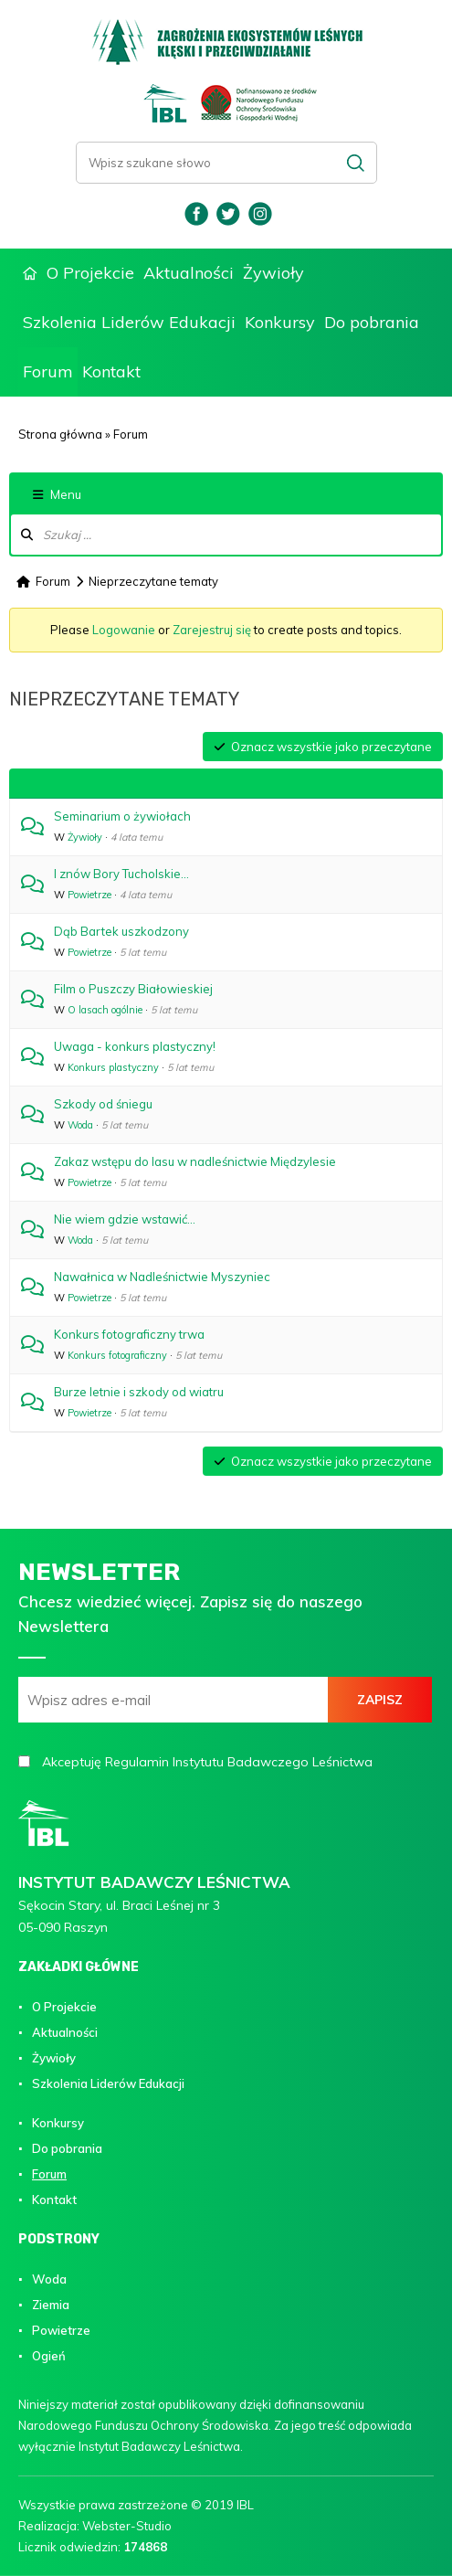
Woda (80, 1124)
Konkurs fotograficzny (117, 1355)
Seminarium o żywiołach (122, 816)
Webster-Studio (127, 2525)
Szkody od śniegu (103, 1104)
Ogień (49, 2355)
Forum (48, 371)
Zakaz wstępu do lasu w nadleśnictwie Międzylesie (195, 1161)
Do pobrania (371, 322)
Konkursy (280, 322)
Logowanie (123, 629)
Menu (57, 494)
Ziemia (50, 2304)
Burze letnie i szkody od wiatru (139, 1391)
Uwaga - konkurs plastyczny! (134, 1046)
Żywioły (273, 272)
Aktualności (188, 272)
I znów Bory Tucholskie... (121, 873)
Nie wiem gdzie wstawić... (124, 1219)
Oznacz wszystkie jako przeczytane (323, 746)
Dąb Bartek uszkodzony (121, 931)
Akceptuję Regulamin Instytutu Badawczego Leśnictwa (207, 1762)
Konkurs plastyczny (113, 1067)
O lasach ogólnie (105, 1009)
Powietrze (89, 894)
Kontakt (111, 371)
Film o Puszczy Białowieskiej (133, 988)
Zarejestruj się (212, 629)
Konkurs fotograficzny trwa (129, 1334)
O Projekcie (90, 272)
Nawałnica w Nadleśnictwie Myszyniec (162, 1276)
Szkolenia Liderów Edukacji (129, 322)
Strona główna (30, 273)
